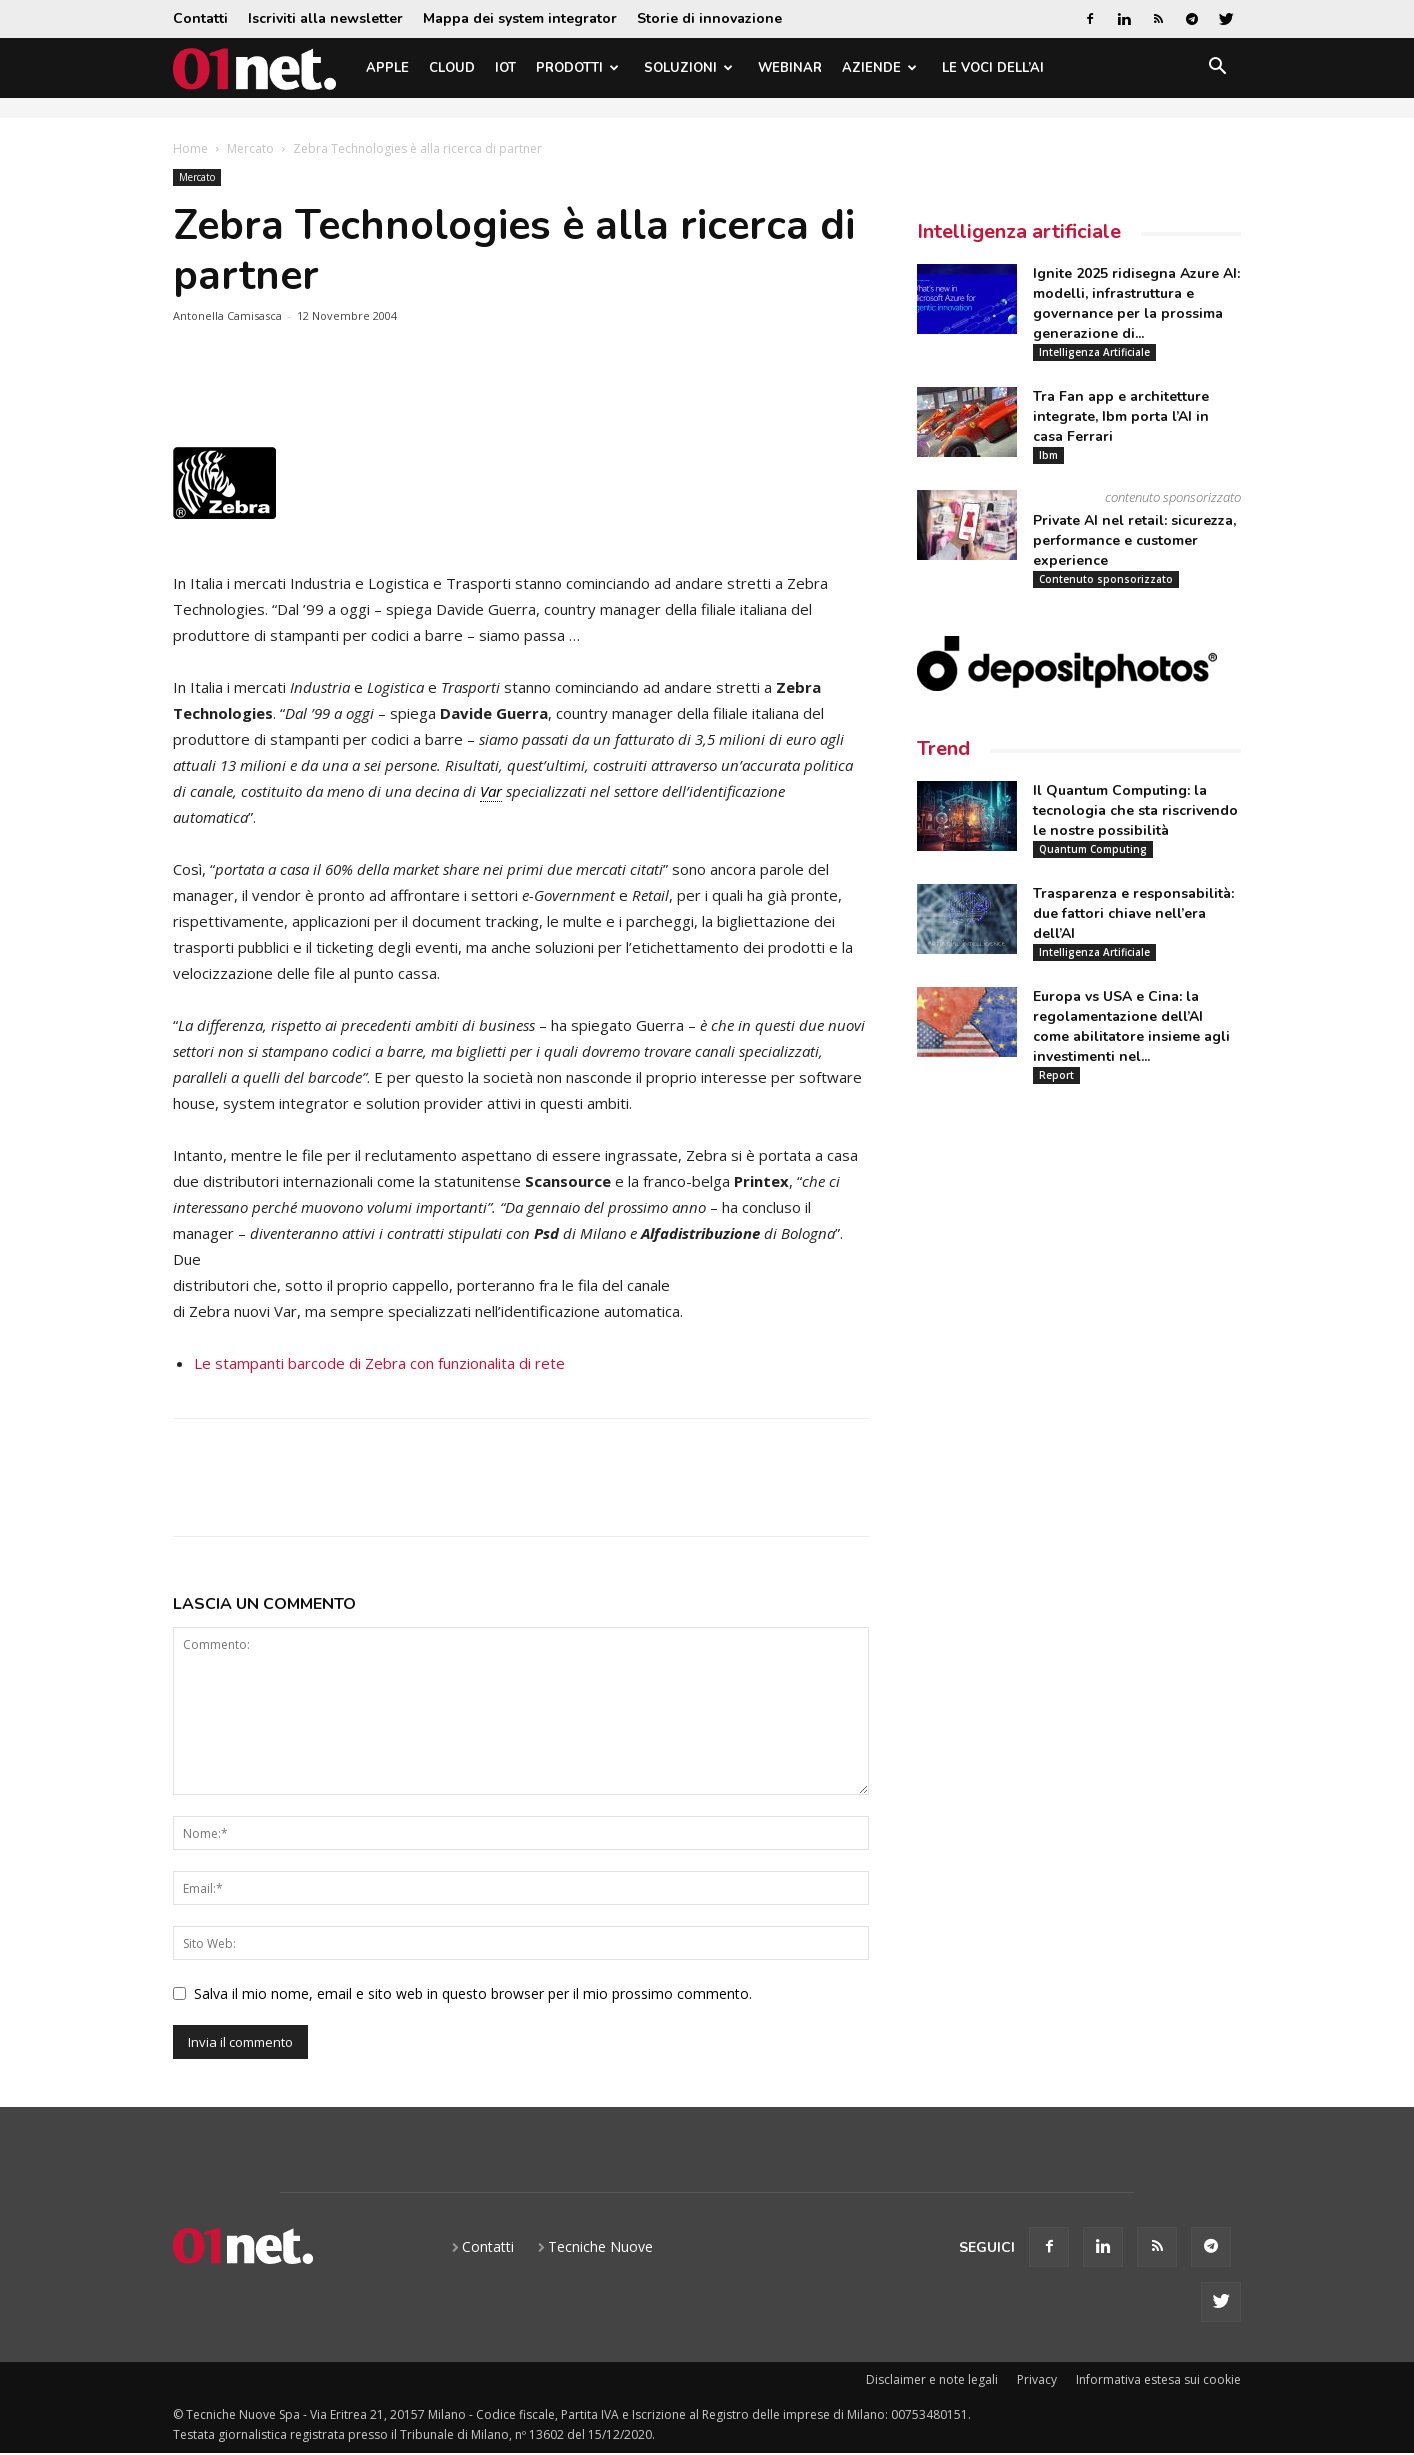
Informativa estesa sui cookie (1158, 2379)
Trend (943, 748)
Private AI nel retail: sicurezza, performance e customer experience (1134, 540)
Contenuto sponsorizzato (1106, 579)
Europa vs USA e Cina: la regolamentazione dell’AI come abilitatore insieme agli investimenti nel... (1131, 1026)
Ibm (1048, 455)
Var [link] (491, 791)
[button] (1217, 69)
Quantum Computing (1093, 849)
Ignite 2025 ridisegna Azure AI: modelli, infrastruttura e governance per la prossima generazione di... (1136, 303)
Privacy (1037, 2379)
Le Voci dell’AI (993, 68)
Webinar (790, 68)
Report (1056, 1075)
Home (190, 148)
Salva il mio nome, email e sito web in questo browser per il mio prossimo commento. (473, 1993)
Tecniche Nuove (600, 2246)
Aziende (879, 68)
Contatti (200, 18)
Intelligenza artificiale (1019, 231)
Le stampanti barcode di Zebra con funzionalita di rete (379, 1363)
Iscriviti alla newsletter (325, 18)
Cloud (452, 68)
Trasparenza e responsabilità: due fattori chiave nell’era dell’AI (1133, 913)
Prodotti (577, 68)
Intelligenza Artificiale (1094, 352)
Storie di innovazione (709, 18)
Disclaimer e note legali (932, 2379)
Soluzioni (688, 68)
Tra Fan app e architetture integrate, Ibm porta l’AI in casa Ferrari (1121, 416)
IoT (505, 68)
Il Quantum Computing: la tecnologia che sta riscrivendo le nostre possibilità (1135, 810)
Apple (387, 68)
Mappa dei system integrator (520, 18)
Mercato (250, 148)
